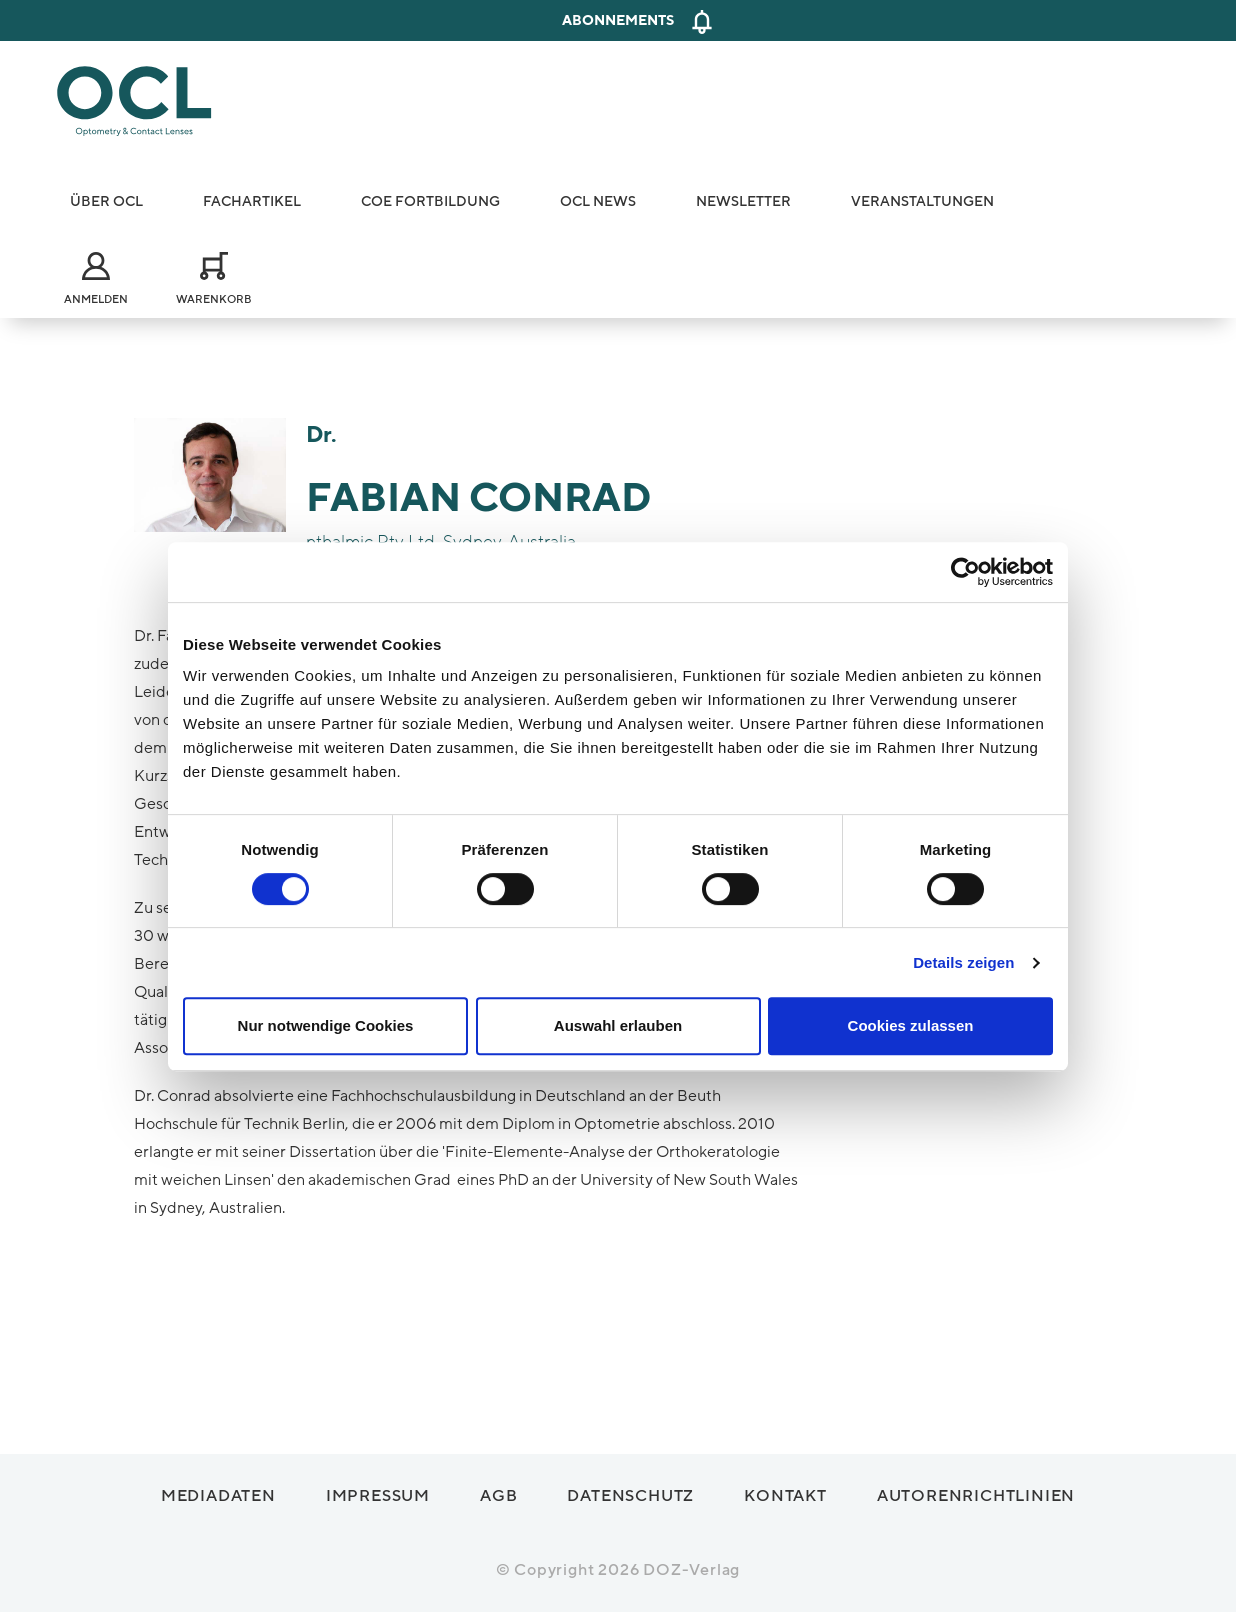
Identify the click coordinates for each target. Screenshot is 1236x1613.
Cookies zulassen (911, 1025)
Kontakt (785, 1496)
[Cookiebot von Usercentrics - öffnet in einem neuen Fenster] (965, 572)
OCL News (598, 201)
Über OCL (106, 201)
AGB (498, 1496)
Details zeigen (963, 962)
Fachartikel (252, 201)
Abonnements (618, 20)
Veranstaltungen (922, 201)
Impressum (378, 1496)
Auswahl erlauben (618, 1025)
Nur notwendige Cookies (326, 1025)
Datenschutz (630, 1496)
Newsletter (743, 201)
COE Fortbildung (430, 201)
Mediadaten (218, 1496)
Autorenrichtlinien (976, 1496)
